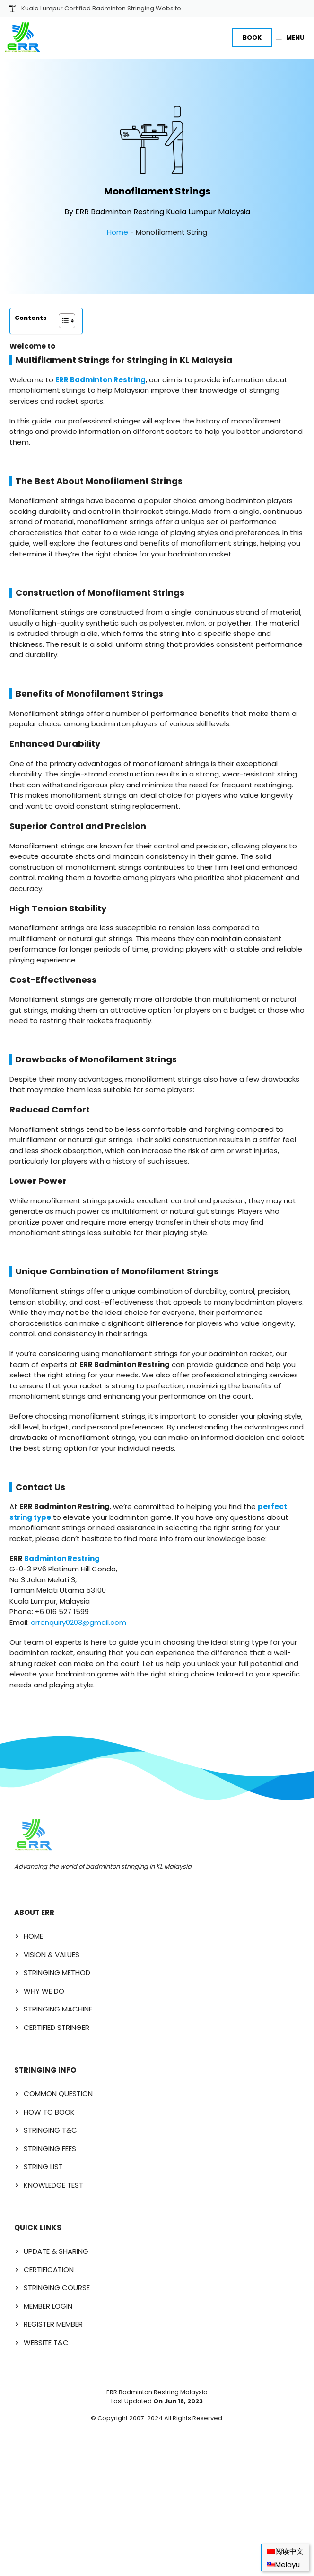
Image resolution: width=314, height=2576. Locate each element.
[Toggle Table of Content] (62, 321)
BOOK (252, 37)
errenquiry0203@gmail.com (78, 1622)
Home (117, 232)
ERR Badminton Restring (100, 380)
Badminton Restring (62, 1558)
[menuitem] (285, 2551)
